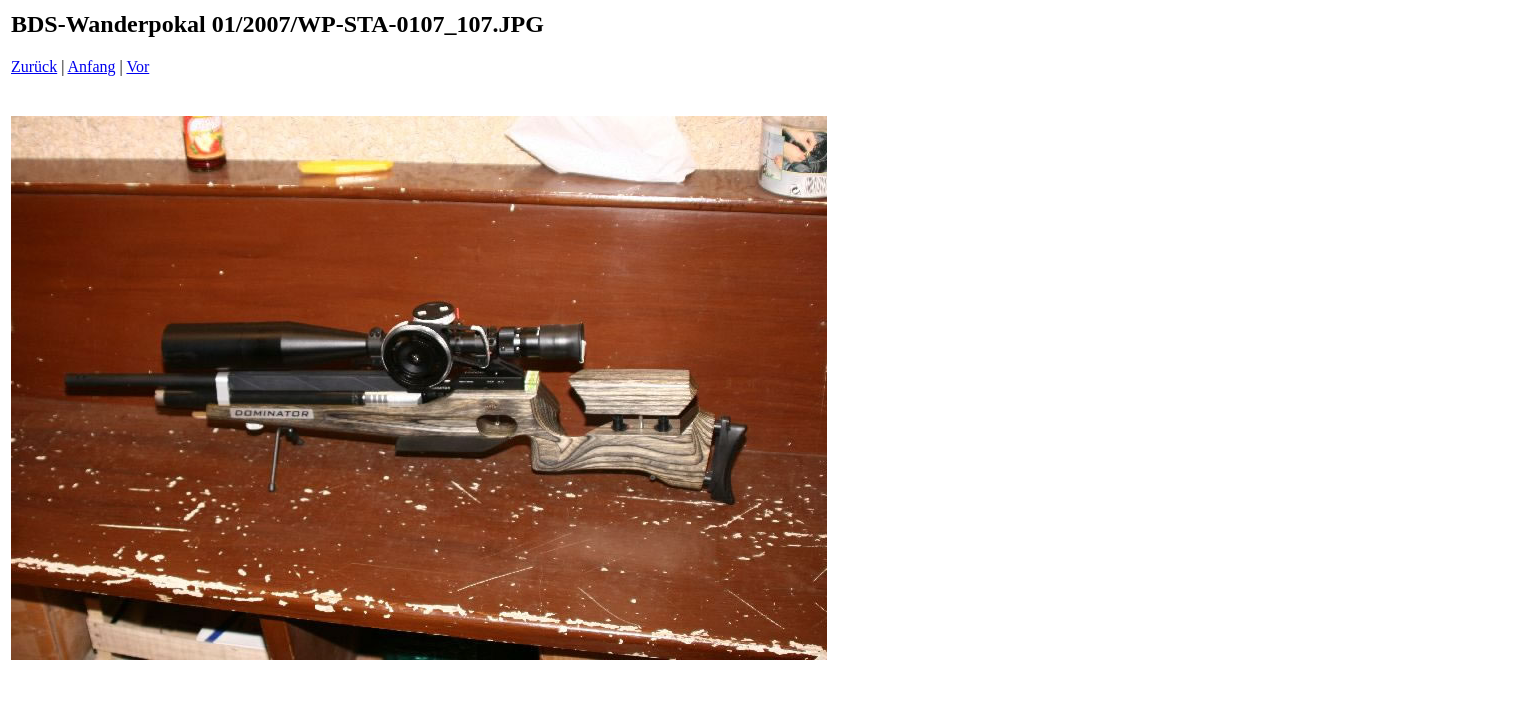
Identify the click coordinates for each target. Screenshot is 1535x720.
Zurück (34, 66)
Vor (137, 66)
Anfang (92, 66)
